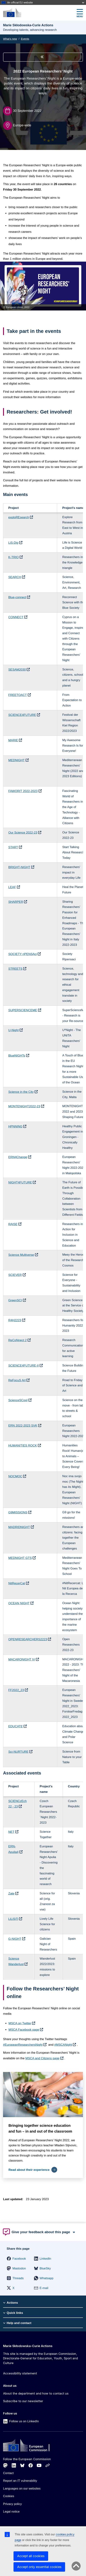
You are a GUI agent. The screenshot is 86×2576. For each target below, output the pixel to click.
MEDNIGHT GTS (20, 1558)
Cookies (8, 2496)
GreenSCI (15, 1300)
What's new (10, 38)
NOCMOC (15, 1476)
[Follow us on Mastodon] (5, 2465)
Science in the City (21, 1092)
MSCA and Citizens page (42, 2058)
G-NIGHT (14, 1939)
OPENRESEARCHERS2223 (27, 1639)
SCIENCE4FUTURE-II (23, 1365)
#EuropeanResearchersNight (23, 2044)
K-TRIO (13, 557)
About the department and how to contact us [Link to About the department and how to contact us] (36, 2393)
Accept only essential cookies (39, 2567)
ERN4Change (17, 1157)
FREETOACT (17, 695)
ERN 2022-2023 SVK (22, 1425)
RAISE (12, 1224)
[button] (16, 2258)
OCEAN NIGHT (19, 1603)
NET (11, 1832)
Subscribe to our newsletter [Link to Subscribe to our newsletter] (23, 2401)
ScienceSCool (18, 1400)
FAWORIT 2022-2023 (23, 791)
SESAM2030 (17, 669)
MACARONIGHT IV (21, 1659)
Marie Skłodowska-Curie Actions (27, 2346)
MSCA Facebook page (23, 2029)
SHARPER (15, 902)
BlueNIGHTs (16, 1055)
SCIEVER (15, 1275)
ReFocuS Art (17, 1380)
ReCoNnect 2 (17, 1340)
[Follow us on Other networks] (47, 2465)
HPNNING (15, 1126)
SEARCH (14, 577)
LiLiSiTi (13, 1919)
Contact (8, 2473)
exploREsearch (18, 517)
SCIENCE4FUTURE (22, 715)
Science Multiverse (21, 1255)
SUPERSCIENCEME (22, 1010)
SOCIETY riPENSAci (22, 954)
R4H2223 (14, 1320)
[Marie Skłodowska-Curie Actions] (12, 12)
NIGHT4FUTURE (20, 1182)
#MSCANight (63, 2044)
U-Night (13, 1030)
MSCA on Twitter (19, 2023)
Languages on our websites (22, 2488)
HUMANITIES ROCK (22, 1445)
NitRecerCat (16, 1583)
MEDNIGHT (16, 760)
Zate (11, 1893)
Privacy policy (12, 2504)
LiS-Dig (13, 542)
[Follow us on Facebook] (30, 2465)
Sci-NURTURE (18, 1751)
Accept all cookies (31, 2556)
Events (25, 38)
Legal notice (11, 2511)
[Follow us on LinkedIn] (14, 2465)
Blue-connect (17, 597)
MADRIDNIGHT (19, 1527)
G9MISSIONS (17, 1512)
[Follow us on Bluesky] (22, 2465)
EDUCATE (15, 1726)
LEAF (12, 887)
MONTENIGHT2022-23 (24, 1106)
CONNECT (15, 617)
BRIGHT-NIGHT (19, 867)
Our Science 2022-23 (22, 832)
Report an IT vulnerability (20, 2480)
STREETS (15, 968)
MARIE (13, 740)
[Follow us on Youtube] (39, 2465)
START (13, 847)
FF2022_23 (16, 1690)
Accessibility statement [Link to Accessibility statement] (20, 2373)
